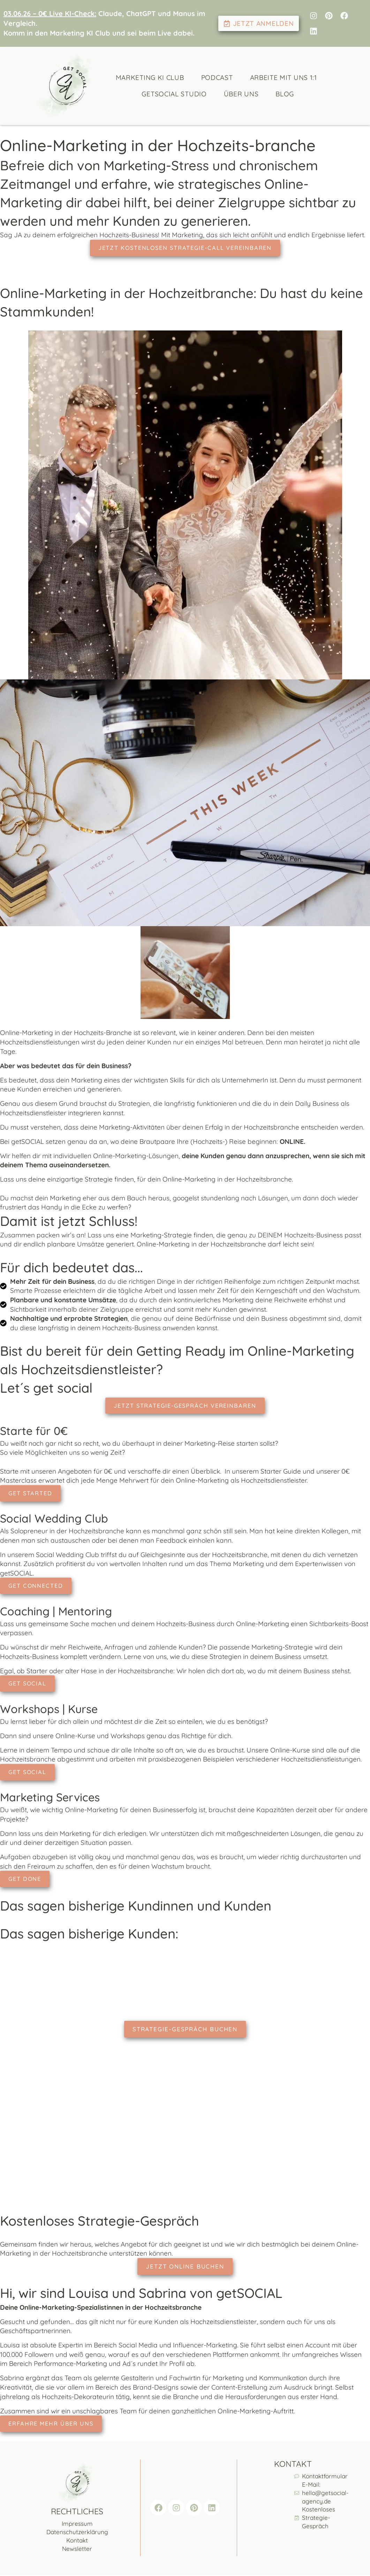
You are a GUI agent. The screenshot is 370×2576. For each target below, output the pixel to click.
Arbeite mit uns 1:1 (283, 77)
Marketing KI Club (150, 77)
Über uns (241, 94)
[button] (15, 2560)
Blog (284, 94)
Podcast (217, 77)
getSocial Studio (174, 94)
